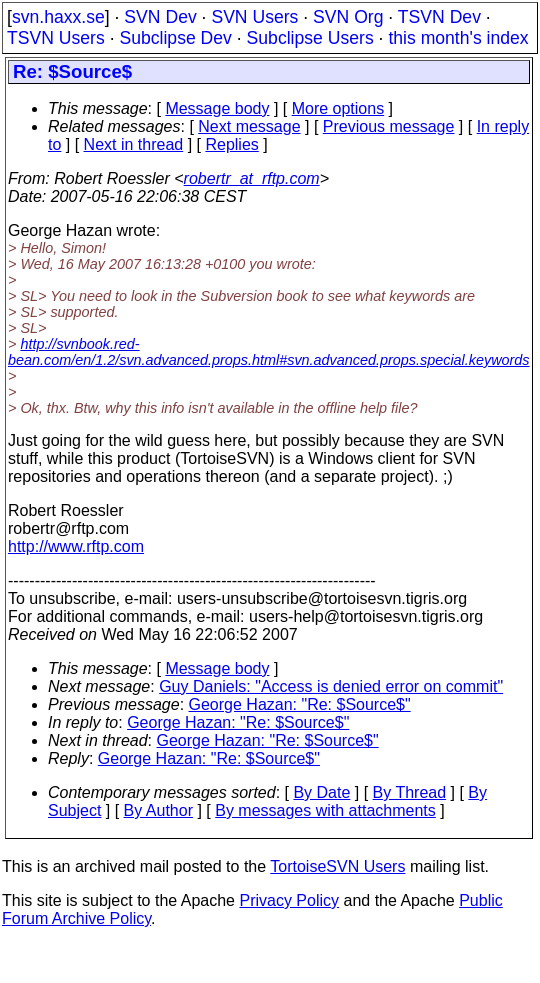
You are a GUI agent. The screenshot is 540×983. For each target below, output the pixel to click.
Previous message (389, 126)
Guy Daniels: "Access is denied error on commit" (331, 686)
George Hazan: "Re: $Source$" (300, 704)
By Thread (410, 792)
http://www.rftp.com (76, 546)
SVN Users (254, 17)
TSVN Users (56, 38)
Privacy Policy (289, 900)
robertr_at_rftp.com (252, 178)
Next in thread (134, 144)
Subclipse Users (310, 38)
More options (338, 108)
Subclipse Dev (175, 38)
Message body (217, 108)
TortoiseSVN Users (337, 866)
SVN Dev (160, 17)
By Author (158, 810)
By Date (321, 792)
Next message (249, 126)
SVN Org (348, 17)
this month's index (458, 38)
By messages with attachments (325, 810)
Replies (231, 144)
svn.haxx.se (58, 17)
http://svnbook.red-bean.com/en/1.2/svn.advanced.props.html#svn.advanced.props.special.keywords (269, 352)
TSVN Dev (439, 17)
